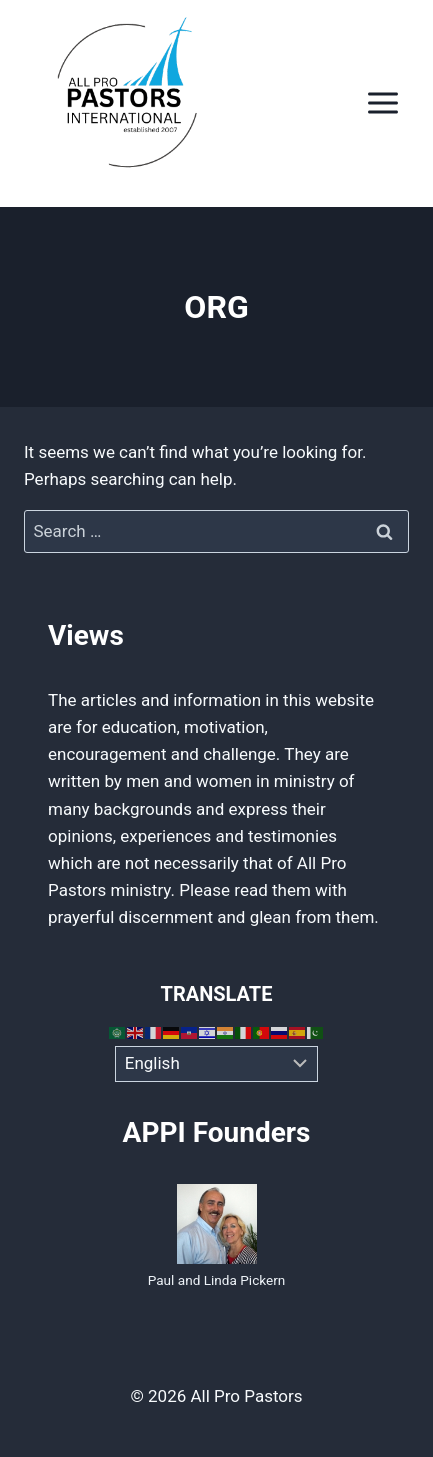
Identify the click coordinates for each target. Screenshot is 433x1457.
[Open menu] (382, 103)
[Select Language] (216, 1064)
